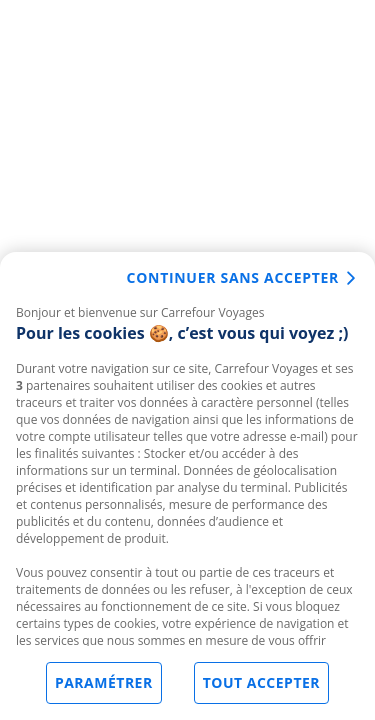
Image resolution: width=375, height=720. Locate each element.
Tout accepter (261, 683)
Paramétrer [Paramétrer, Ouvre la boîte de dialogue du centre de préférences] (104, 683)
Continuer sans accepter (233, 278)
